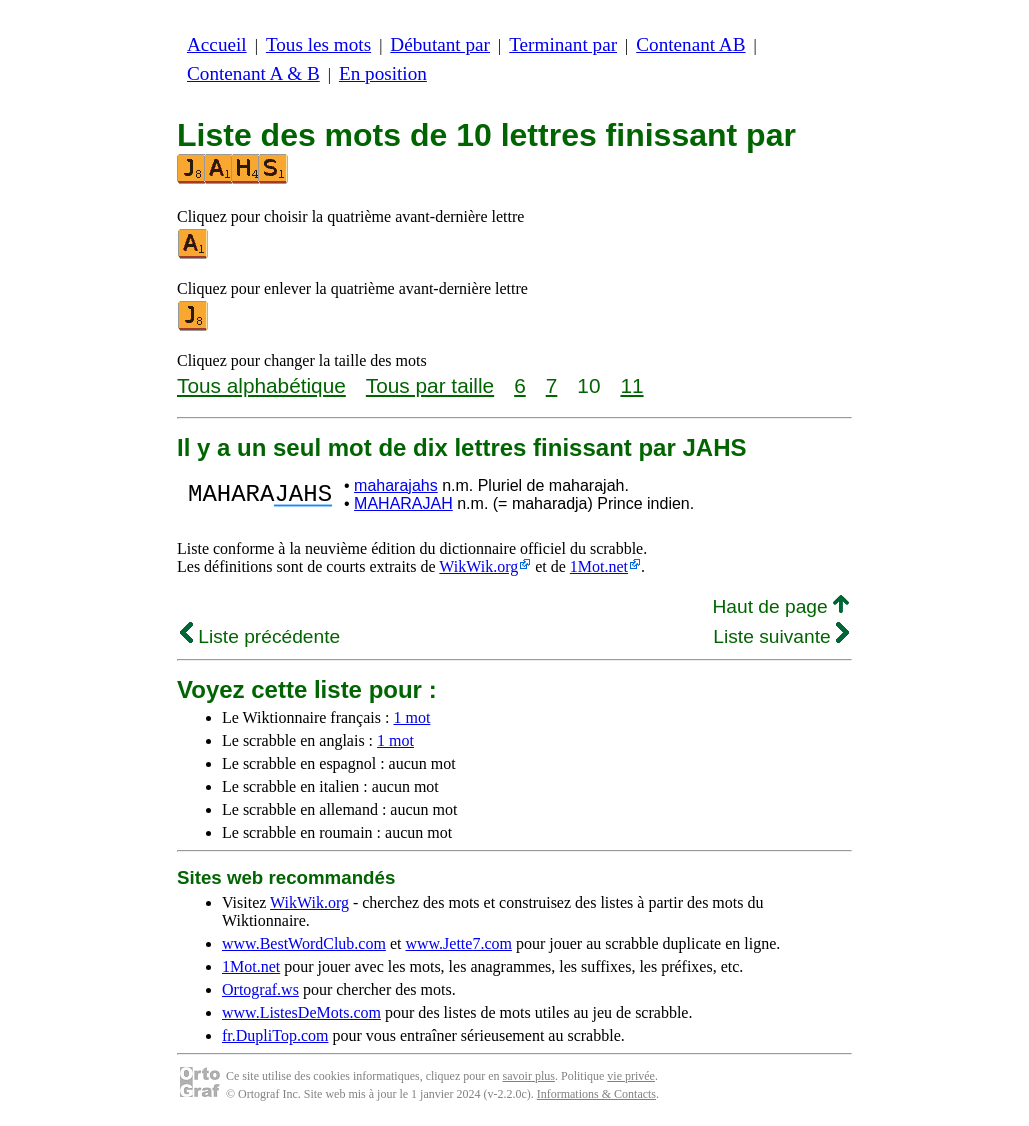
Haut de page (780, 606)
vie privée (631, 1076)
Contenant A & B (253, 73)
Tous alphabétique (261, 385)
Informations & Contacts (596, 1094)
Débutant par (440, 44)
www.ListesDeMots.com (301, 1012)
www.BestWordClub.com (304, 943)
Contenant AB (690, 44)
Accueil (217, 44)
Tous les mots (318, 44)
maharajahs (396, 485)
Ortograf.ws (260, 989)
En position (383, 73)
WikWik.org (478, 566)
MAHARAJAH (403, 503)
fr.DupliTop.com (275, 1035)
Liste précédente (260, 636)
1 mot (411, 717)
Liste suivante (781, 636)
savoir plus (529, 1076)
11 (631, 385)
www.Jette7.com (458, 943)
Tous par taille (430, 385)
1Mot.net (599, 566)
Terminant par (563, 44)
